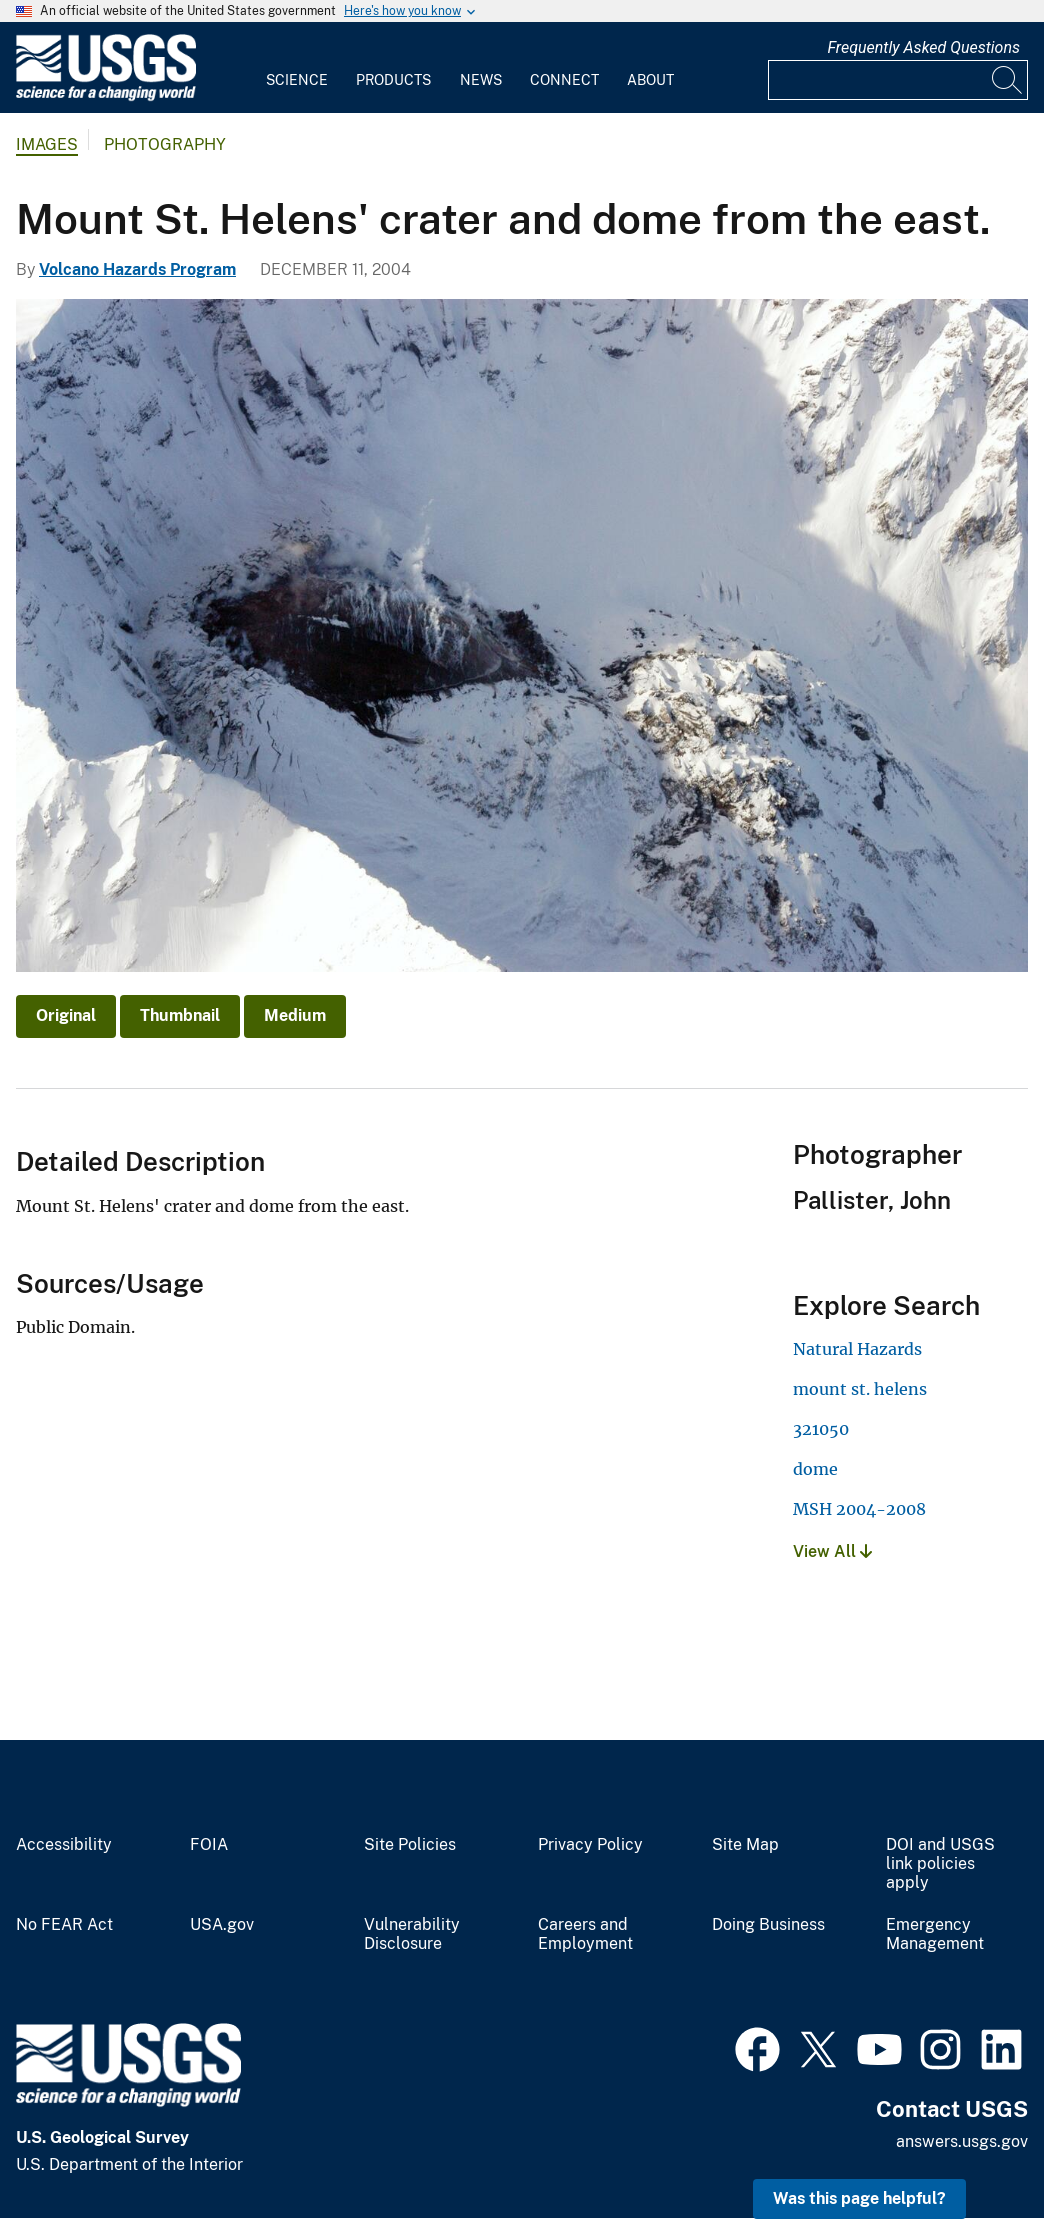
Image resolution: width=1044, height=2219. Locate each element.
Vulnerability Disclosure (412, 1934)
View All (832, 1551)
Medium (295, 1015)
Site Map (745, 1845)
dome (815, 1469)
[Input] (898, 80)
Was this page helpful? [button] (859, 2198)
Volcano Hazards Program (137, 269)
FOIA (209, 1845)
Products (393, 80)
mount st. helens (860, 1389)
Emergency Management (935, 1934)
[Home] (106, 96)
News (481, 80)
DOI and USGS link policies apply (940, 1864)
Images (47, 144)
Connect (564, 80)
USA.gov (222, 1925)
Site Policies (410, 1845)
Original (66, 1015)
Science (297, 80)
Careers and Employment (585, 1934)
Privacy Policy (590, 1845)
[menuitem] (297, 68)
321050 (821, 1429)
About (650, 80)
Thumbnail (180, 1015)
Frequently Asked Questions (923, 47)
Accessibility (64, 1845)
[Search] (1008, 80)
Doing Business (768, 1925)
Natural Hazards (857, 1349)
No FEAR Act (64, 1925)
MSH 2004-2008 (859, 1509)
